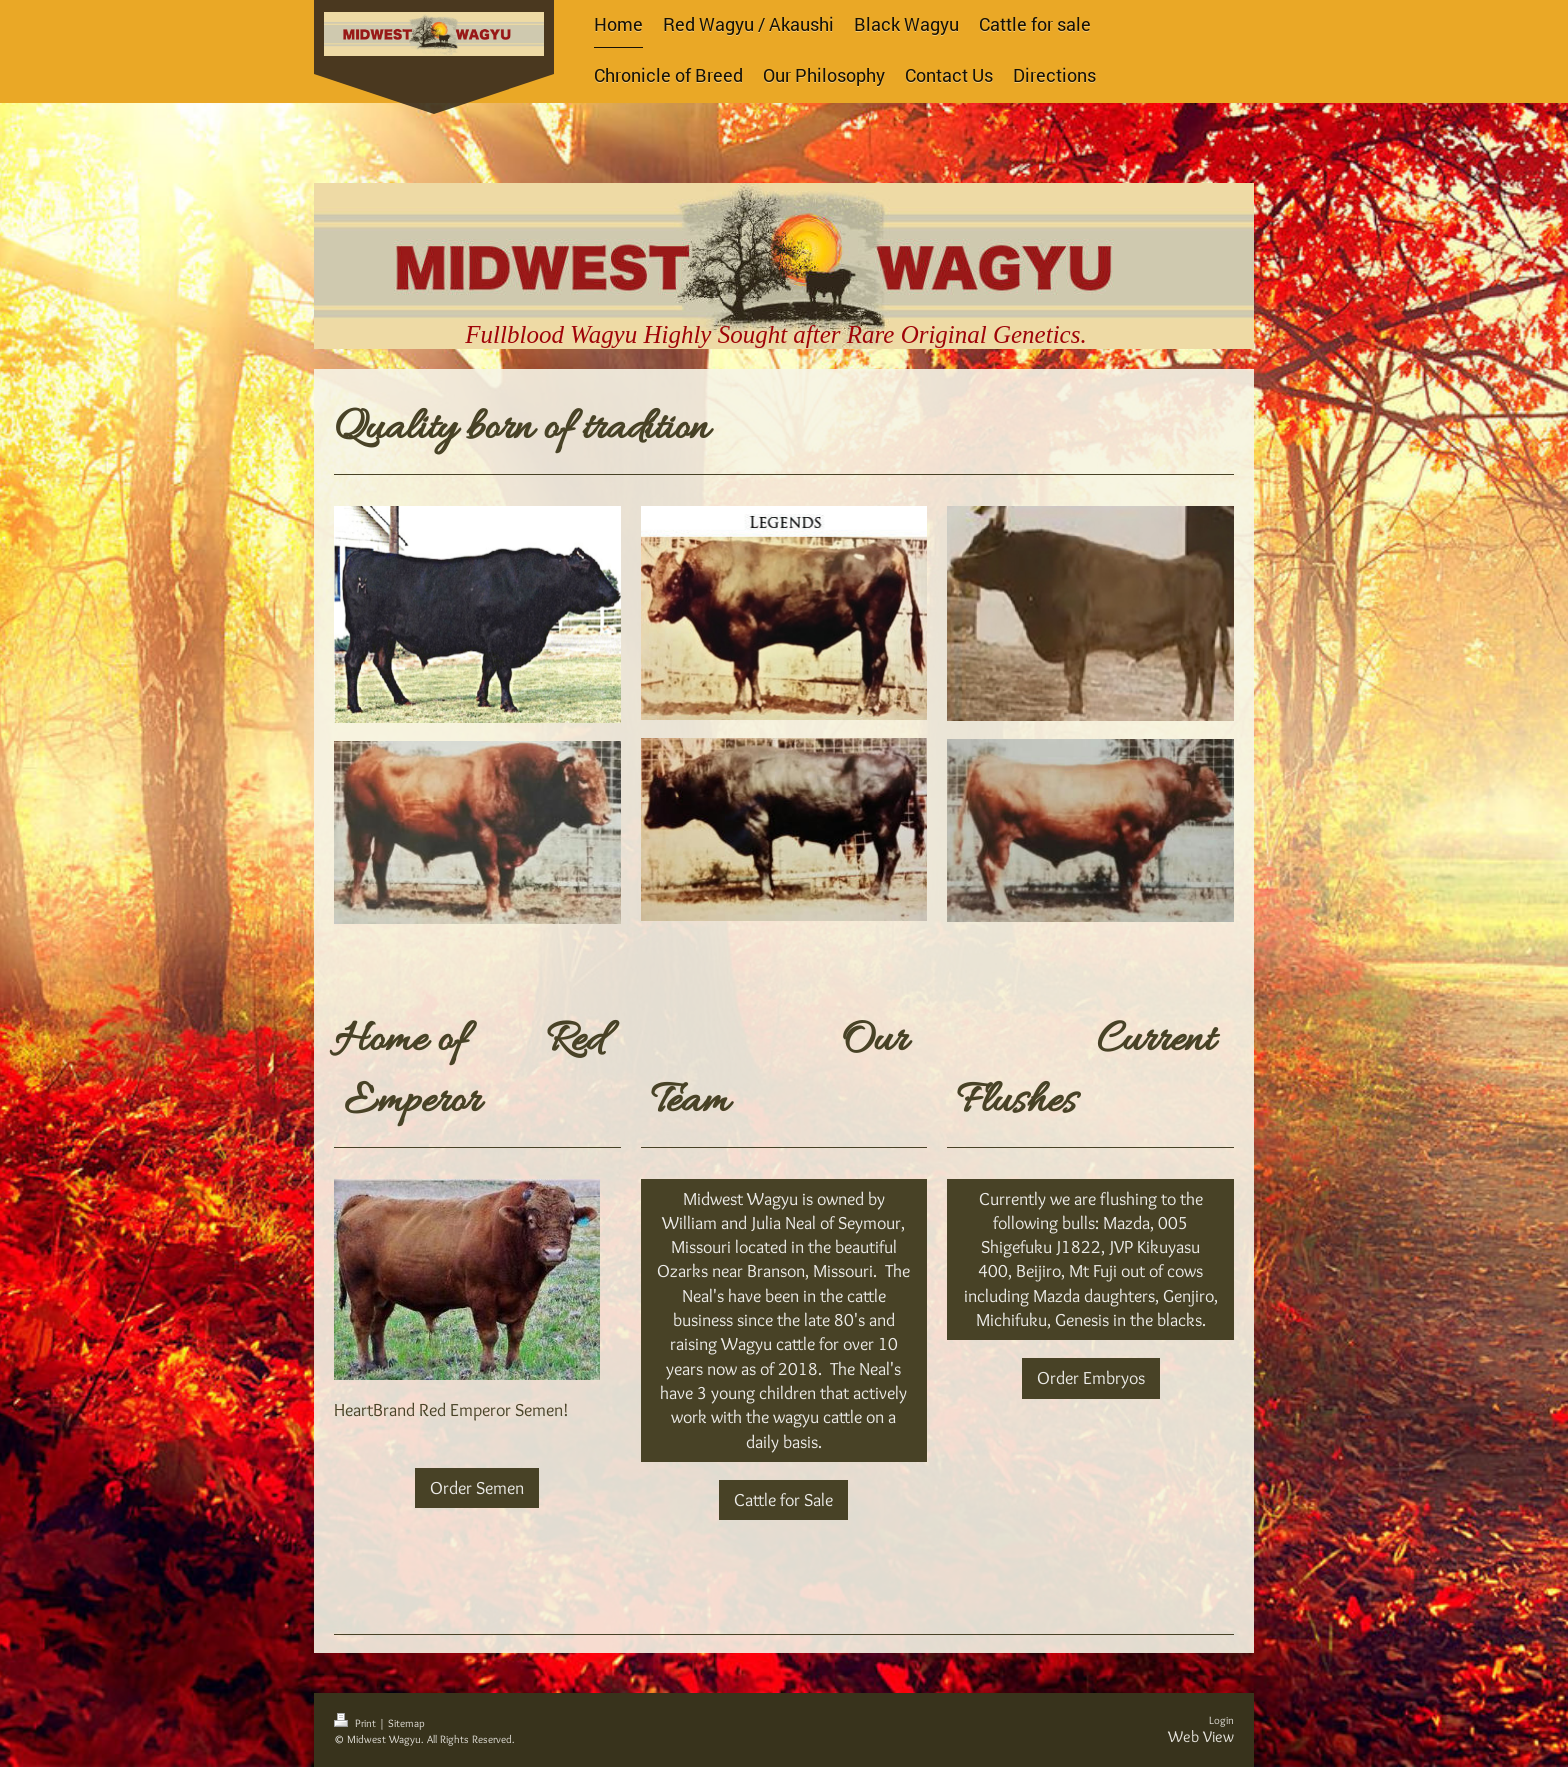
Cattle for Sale (783, 1500)
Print (356, 1723)
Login (1221, 1720)
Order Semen (477, 1488)
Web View (1201, 1736)
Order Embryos (1091, 1378)
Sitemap (406, 1723)
